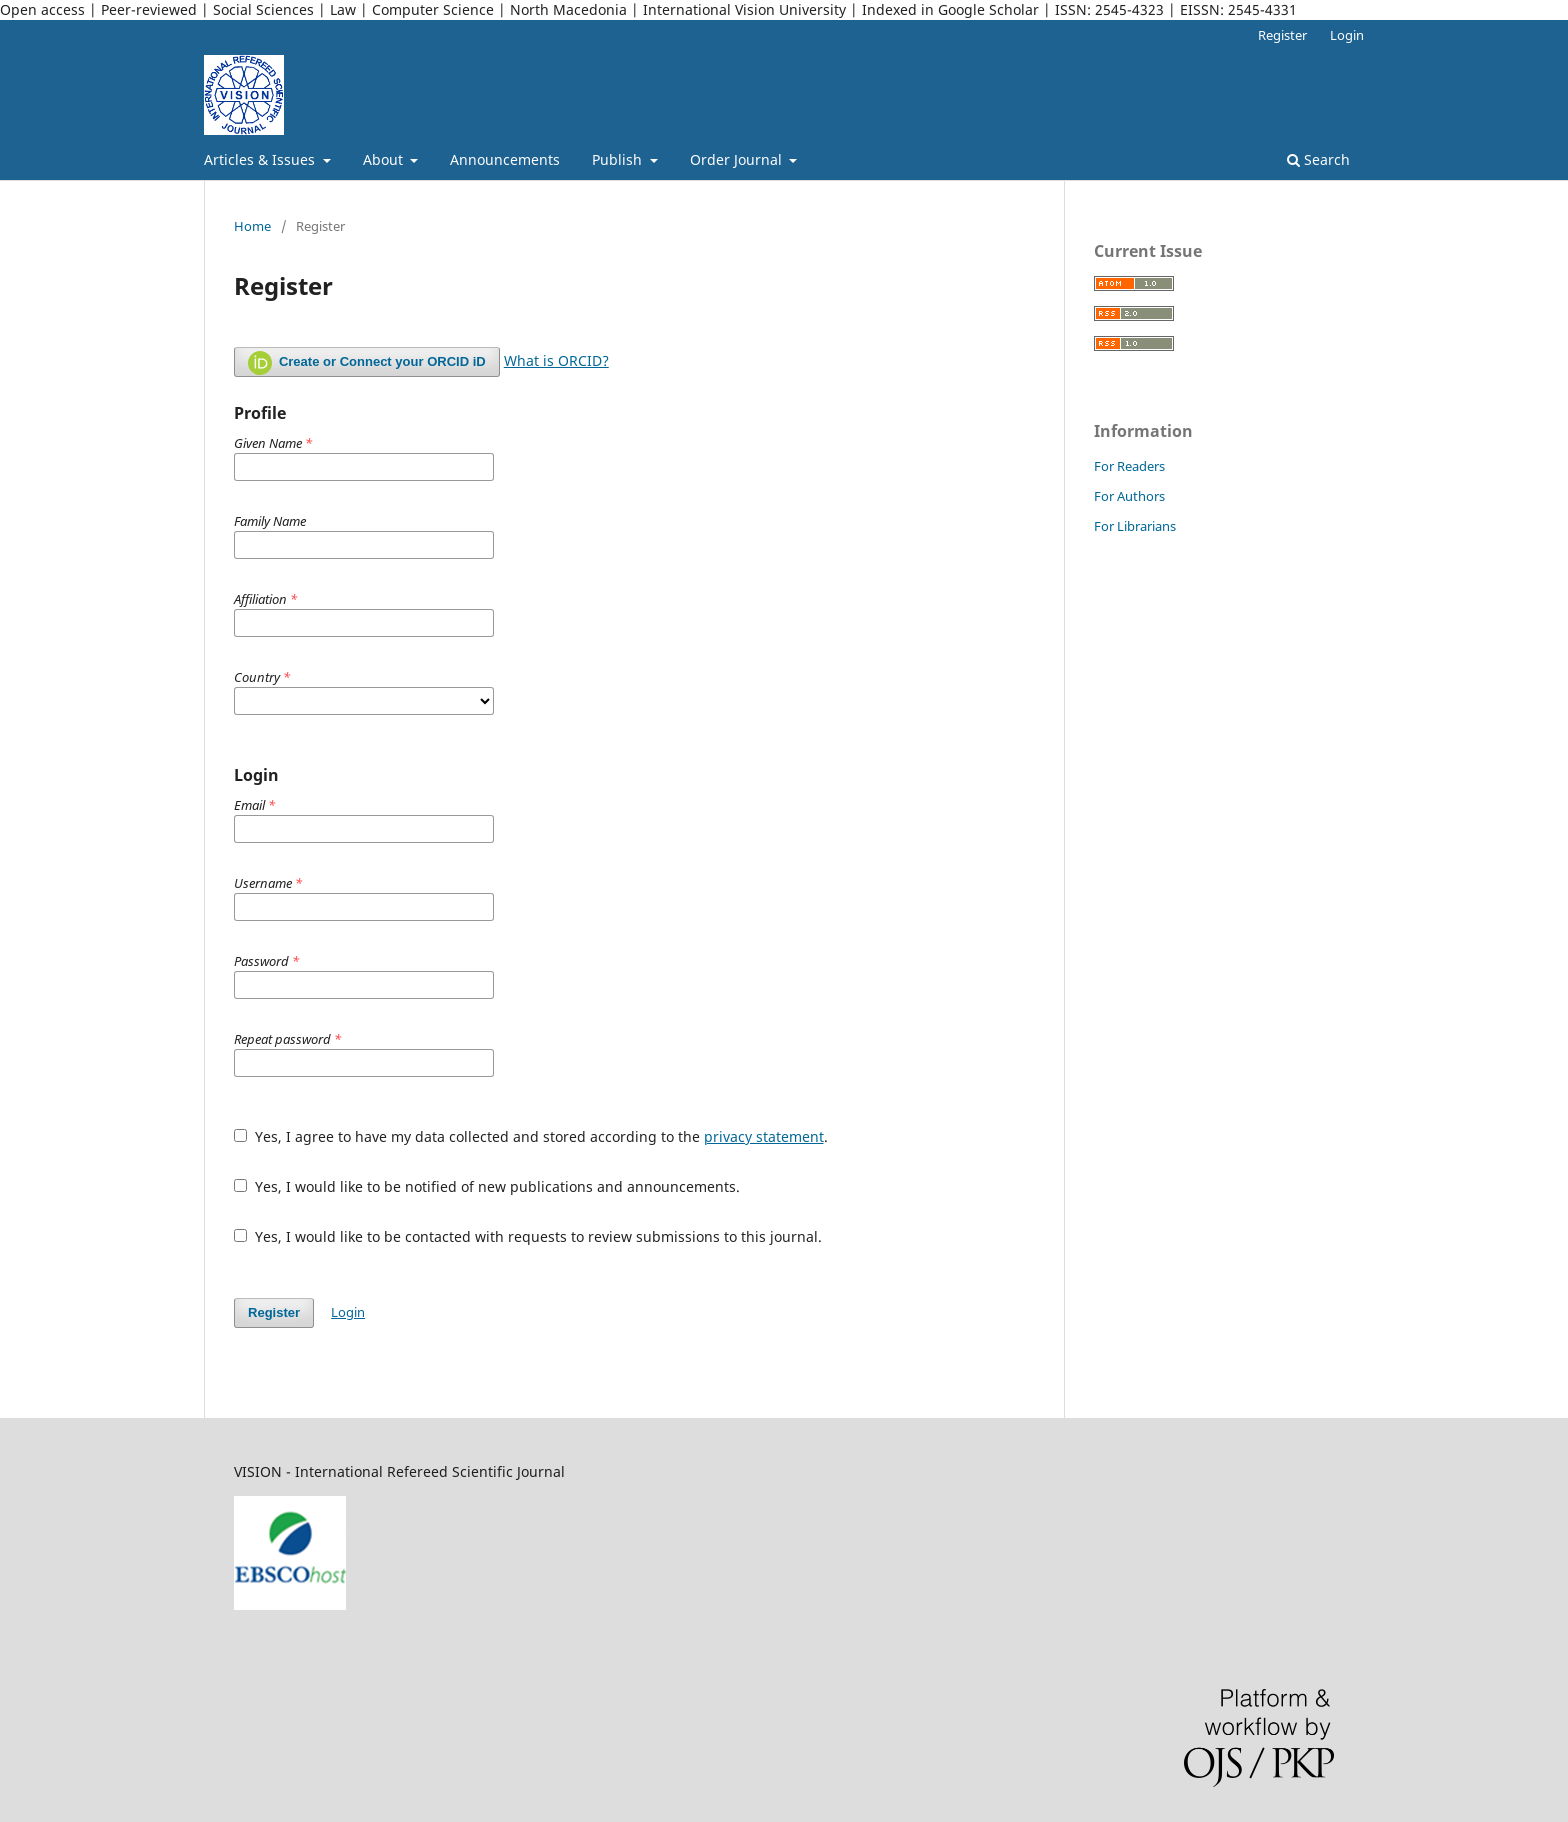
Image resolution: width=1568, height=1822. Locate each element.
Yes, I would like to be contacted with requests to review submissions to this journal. (528, 1236)
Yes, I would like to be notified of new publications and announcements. (487, 1186)
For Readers (1129, 466)
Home (252, 226)
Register (1282, 35)
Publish (619, 159)
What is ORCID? (556, 360)
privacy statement (764, 1136)
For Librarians (1135, 526)
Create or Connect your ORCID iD (367, 363)
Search (1318, 159)
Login (1347, 35)
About (385, 159)
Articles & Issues (261, 159)
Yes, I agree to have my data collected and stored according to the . (531, 1136)
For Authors (1129, 496)
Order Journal (738, 159)
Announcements (505, 159)
